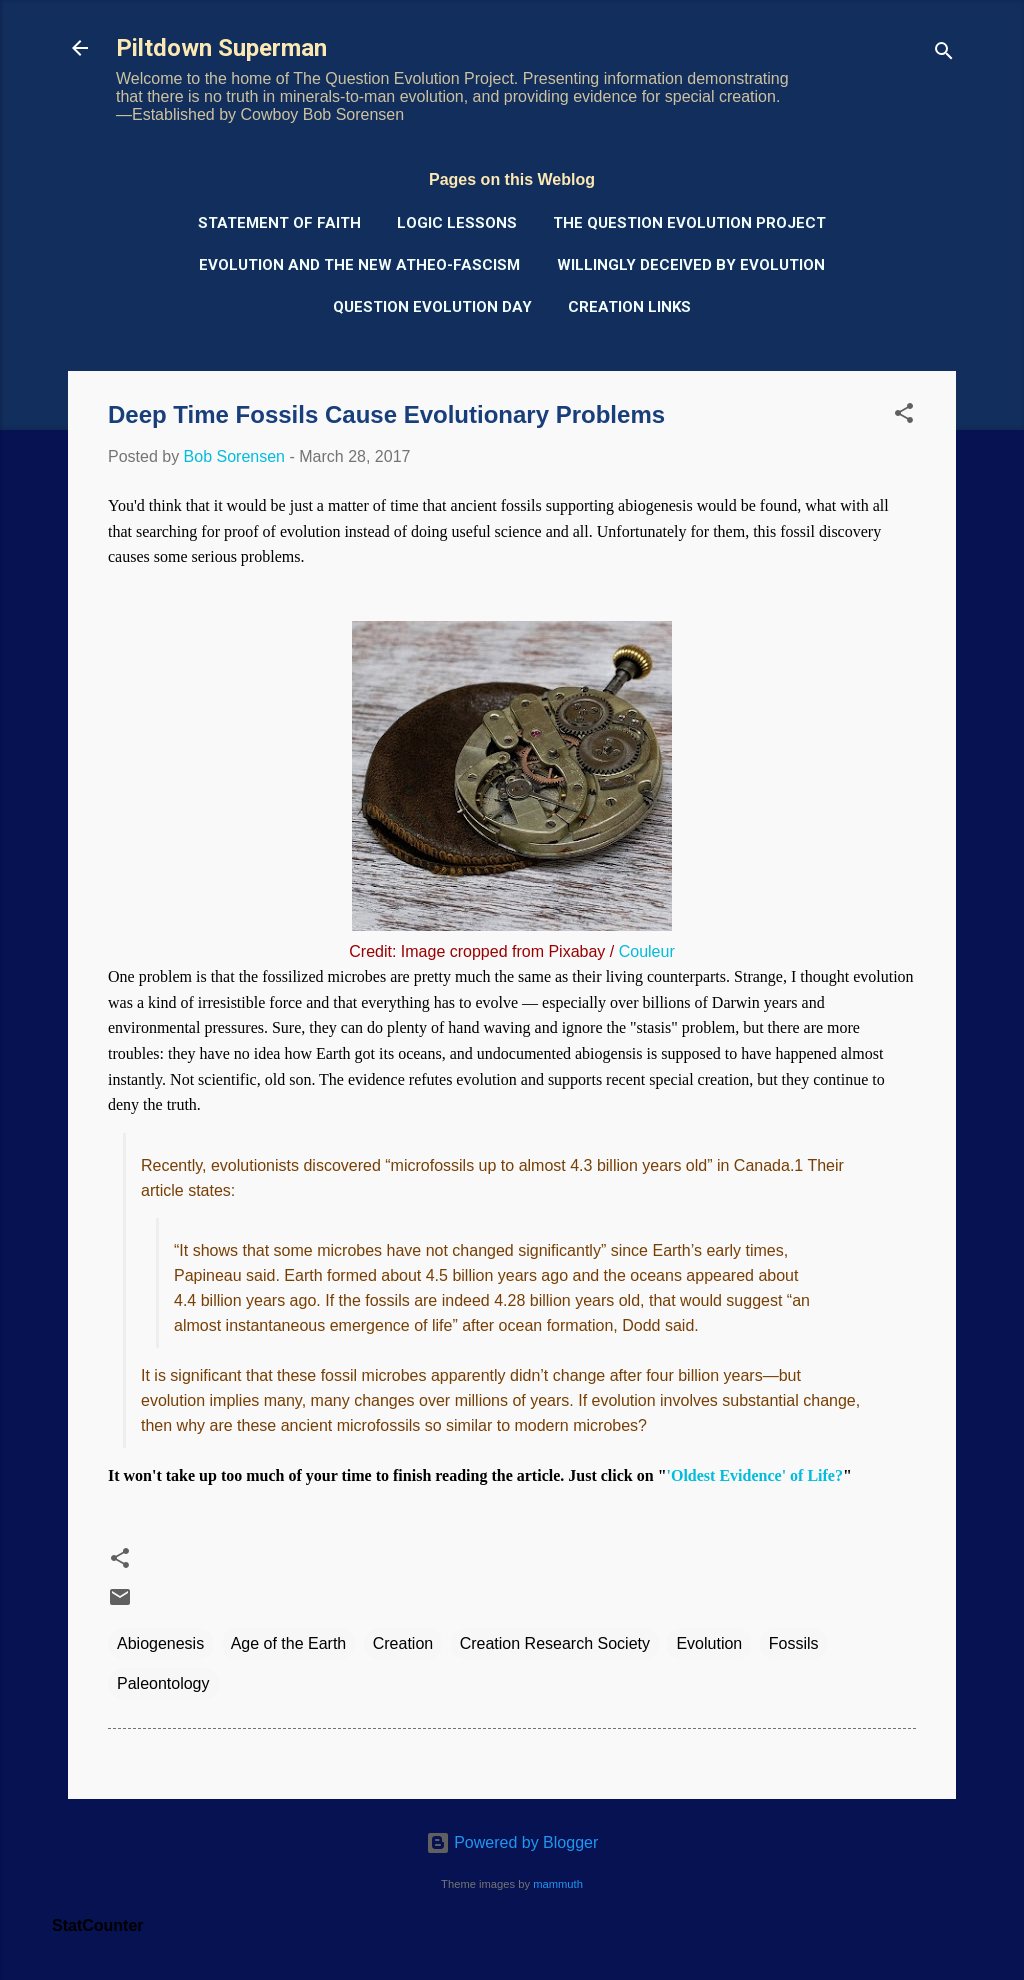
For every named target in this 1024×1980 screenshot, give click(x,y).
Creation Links (629, 307)
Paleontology (163, 1683)
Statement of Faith (279, 223)
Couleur (647, 951)
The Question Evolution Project (689, 223)
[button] (904, 416)
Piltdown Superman (221, 48)
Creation (403, 1643)
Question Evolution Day (432, 307)
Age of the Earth (289, 1643)
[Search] (944, 54)
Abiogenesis (160, 1643)
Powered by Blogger (512, 1842)
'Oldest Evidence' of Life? (755, 1475)
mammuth (558, 1884)
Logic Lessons (457, 223)
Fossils (794, 1643)
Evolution (709, 1643)
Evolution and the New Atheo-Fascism (359, 265)
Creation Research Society (555, 1643)
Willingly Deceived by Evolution (691, 265)
